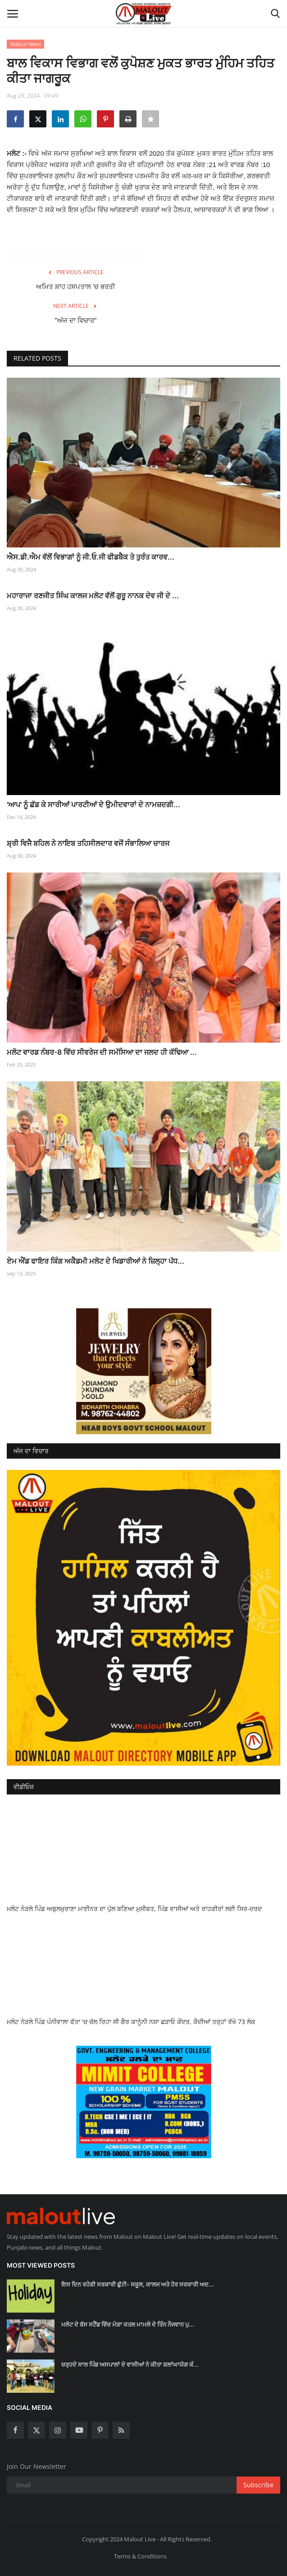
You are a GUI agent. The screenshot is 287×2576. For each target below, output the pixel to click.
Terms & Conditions (140, 2556)
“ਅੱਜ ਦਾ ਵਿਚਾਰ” (76, 320)
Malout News (25, 44)
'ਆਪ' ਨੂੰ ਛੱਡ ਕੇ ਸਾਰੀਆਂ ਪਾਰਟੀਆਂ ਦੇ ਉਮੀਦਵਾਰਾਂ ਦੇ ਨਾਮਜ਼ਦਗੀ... (93, 804)
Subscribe (258, 2485)
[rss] (121, 2430)
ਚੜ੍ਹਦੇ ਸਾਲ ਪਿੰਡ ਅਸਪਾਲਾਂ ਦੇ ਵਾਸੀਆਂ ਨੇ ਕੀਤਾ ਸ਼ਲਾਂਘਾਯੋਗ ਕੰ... (130, 2364)
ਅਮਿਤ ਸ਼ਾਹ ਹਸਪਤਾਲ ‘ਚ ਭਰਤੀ (75, 286)
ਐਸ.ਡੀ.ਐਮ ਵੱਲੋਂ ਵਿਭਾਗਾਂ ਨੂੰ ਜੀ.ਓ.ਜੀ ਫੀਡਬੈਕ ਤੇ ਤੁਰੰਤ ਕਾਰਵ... (90, 556)
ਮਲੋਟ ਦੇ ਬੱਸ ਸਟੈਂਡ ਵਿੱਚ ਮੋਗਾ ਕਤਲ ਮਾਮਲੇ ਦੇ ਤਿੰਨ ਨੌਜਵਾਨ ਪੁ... (127, 2324)
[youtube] (78, 2430)
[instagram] (57, 2430)
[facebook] (15, 2430)
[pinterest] (100, 2430)
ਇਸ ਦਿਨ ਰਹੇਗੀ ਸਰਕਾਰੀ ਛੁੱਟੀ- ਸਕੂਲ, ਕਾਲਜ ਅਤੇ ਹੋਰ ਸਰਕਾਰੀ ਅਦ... (137, 2284)
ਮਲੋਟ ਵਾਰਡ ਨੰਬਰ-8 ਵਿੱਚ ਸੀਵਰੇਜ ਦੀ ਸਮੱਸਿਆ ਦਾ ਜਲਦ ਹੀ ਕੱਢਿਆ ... (102, 1052)
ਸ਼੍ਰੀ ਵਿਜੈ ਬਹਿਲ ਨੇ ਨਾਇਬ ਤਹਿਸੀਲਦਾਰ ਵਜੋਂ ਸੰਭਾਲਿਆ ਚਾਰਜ (88, 843)
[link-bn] (143, 1371)
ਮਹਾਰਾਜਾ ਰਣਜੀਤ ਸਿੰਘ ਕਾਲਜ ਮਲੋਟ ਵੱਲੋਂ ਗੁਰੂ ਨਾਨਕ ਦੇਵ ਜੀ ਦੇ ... (93, 595)
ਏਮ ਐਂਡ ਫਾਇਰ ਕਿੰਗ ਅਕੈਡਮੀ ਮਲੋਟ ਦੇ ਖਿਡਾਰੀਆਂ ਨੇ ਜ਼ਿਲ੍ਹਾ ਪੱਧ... (95, 1260)
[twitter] (36, 2430)
